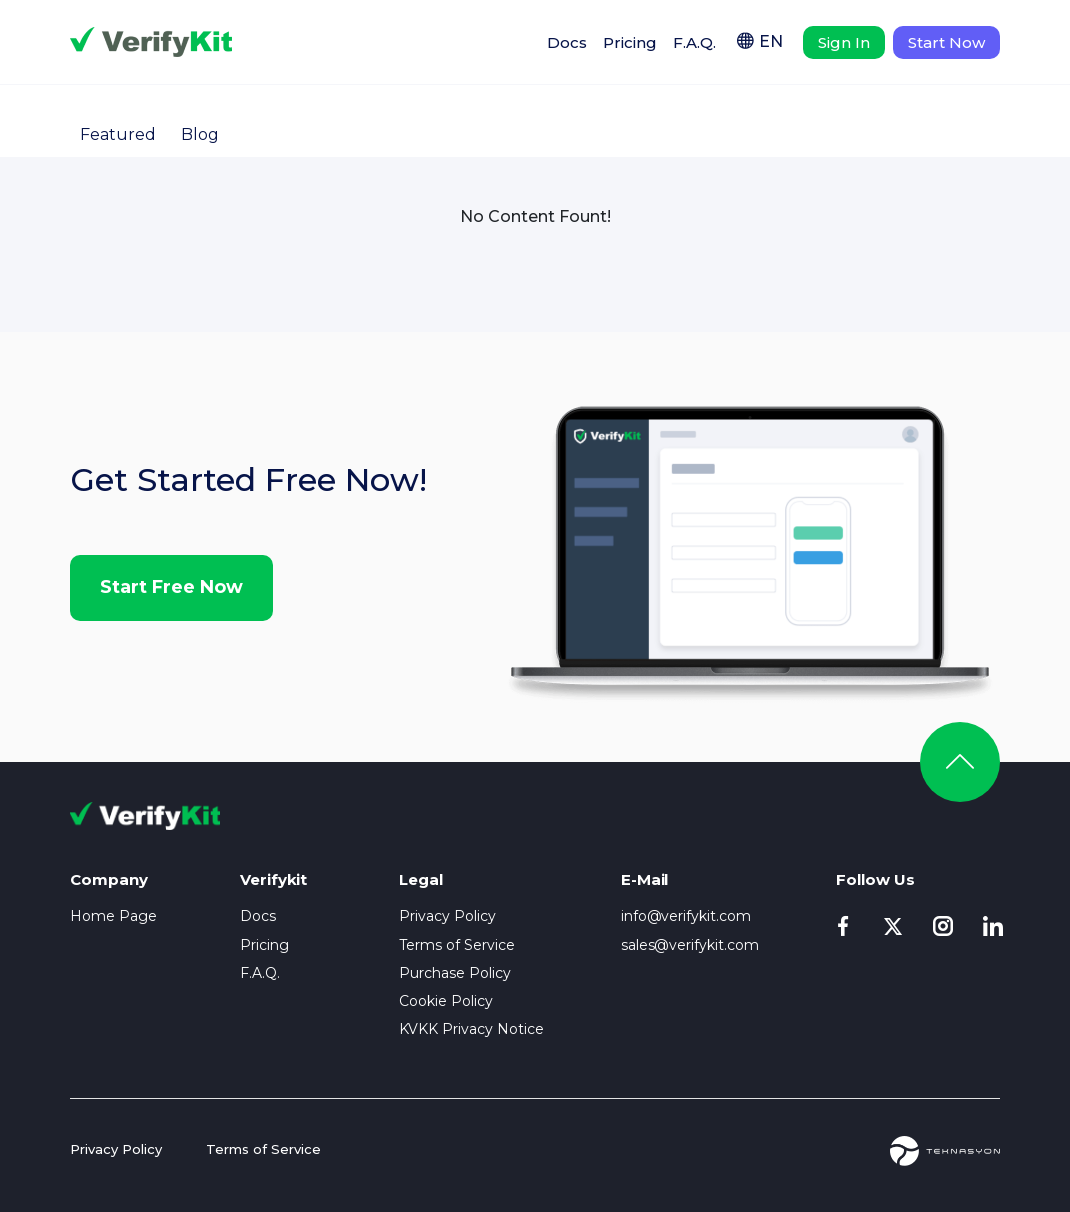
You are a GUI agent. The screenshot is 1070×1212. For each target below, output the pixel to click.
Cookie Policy (446, 1001)
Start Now (946, 42)
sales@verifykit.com (690, 945)
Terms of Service (457, 945)
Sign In (844, 42)
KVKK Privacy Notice (471, 1029)
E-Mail (645, 879)
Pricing (630, 42)
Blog (200, 134)
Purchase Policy (455, 973)
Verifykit (151, 42)
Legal (421, 879)
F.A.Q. (694, 42)
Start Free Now (171, 587)
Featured (118, 134)
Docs (567, 42)
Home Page (113, 916)
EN (771, 41)
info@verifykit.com (686, 916)
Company (109, 879)
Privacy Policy (447, 916)
